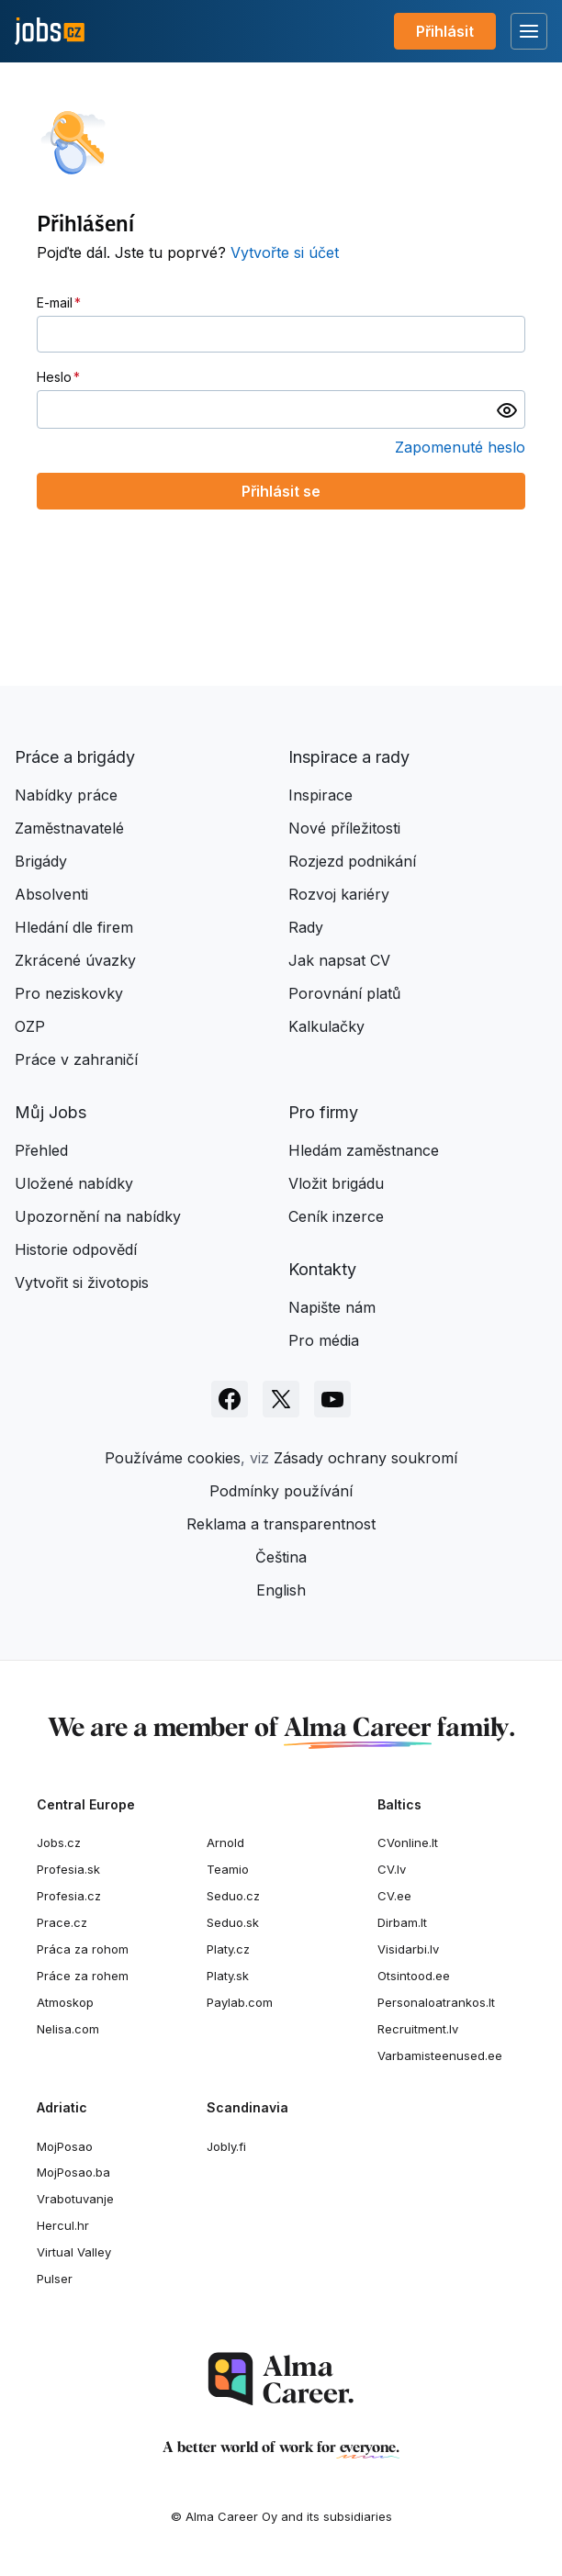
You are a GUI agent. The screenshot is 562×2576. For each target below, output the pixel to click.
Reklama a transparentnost (281, 1524)
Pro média (323, 1340)
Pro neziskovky (69, 993)
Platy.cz (228, 1949)
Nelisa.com (68, 2029)
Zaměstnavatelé (69, 828)
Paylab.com (240, 2002)
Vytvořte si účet (284, 252)
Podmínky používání (281, 1491)
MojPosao (65, 2146)
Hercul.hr (63, 2225)
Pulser (55, 2278)
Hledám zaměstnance (363, 1150)
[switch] (507, 409)
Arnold (225, 1842)
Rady (305, 927)
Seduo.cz (233, 1895)
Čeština (281, 1557)
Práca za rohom (83, 1949)
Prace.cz (62, 1922)
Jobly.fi (226, 2146)
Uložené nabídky (74, 1183)
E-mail (55, 302)
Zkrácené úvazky (75, 960)
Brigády (41, 861)
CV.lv (391, 1869)
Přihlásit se (281, 491)
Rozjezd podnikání (352, 861)
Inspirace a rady (349, 757)
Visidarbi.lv (408, 1949)
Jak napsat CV (339, 960)
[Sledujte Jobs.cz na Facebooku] (229, 1399)
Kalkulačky (326, 1026)
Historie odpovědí (76, 1249)
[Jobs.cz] (49, 31)
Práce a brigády (75, 757)
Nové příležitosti (344, 828)
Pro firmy (323, 1112)
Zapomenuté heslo (460, 447)
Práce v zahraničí (76, 1059)
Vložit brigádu (336, 1183)
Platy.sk (228, 1975)
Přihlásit (445, 31)
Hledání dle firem (74, 927)
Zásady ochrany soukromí (365, 1458)
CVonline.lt (407, 1842)
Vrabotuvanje (75, 2198)
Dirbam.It (402, 1922)
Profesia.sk (68, 1869)
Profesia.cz (69, 1895)
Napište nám (332, 1307)
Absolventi (51, 894)
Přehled (41, 1150)
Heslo (54, 377)
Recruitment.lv (417, 2029)
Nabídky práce (66, 795)
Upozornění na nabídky (98, 1216)
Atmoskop (65, 2002)
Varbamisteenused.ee (439, 2055)
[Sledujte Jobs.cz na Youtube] (332, 1399)
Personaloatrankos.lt (436, 2002)
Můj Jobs (50, 1112)
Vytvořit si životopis (82, 1282)
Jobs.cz (59, 1842)
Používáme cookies (173, 1458)
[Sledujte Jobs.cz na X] (281, 1399)
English (281, 1590)
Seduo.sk (233, 1922)
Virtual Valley (74, 2252)
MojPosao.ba (73, 2172)
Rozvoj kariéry (338, 894)
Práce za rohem (83, 1975)
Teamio (228, 1869)
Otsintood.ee (413, 1975)
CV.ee (394, 1895)
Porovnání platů (344, 993)
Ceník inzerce (336, 1216)
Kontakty (322, 1269)
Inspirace (320, 795)
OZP (30, 1026)
